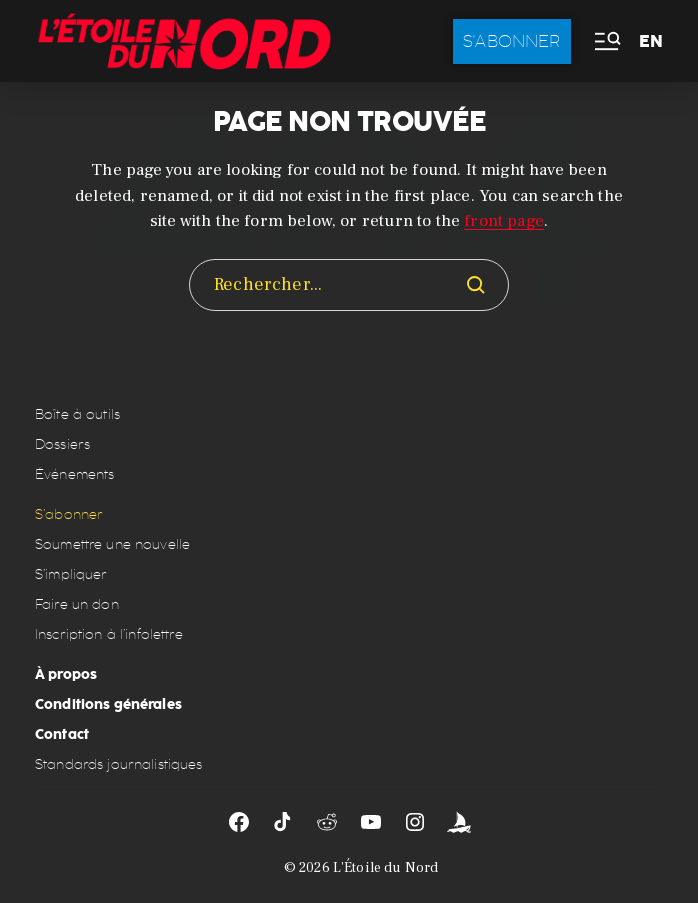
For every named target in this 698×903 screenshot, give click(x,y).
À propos (66, 674)
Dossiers (62, 444)
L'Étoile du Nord (385, 868)
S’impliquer (71, 574)
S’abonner (69, 514)
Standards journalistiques (119, 764)
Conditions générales (108, 704)
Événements (74, 474)
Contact (62, 734)
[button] (606, 41)
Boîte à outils (77, 414)
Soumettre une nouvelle (112, 544)
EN (651, 41)
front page (504, 221)
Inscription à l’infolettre (109, 634)
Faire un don (77, 604)
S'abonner (512, 41)
